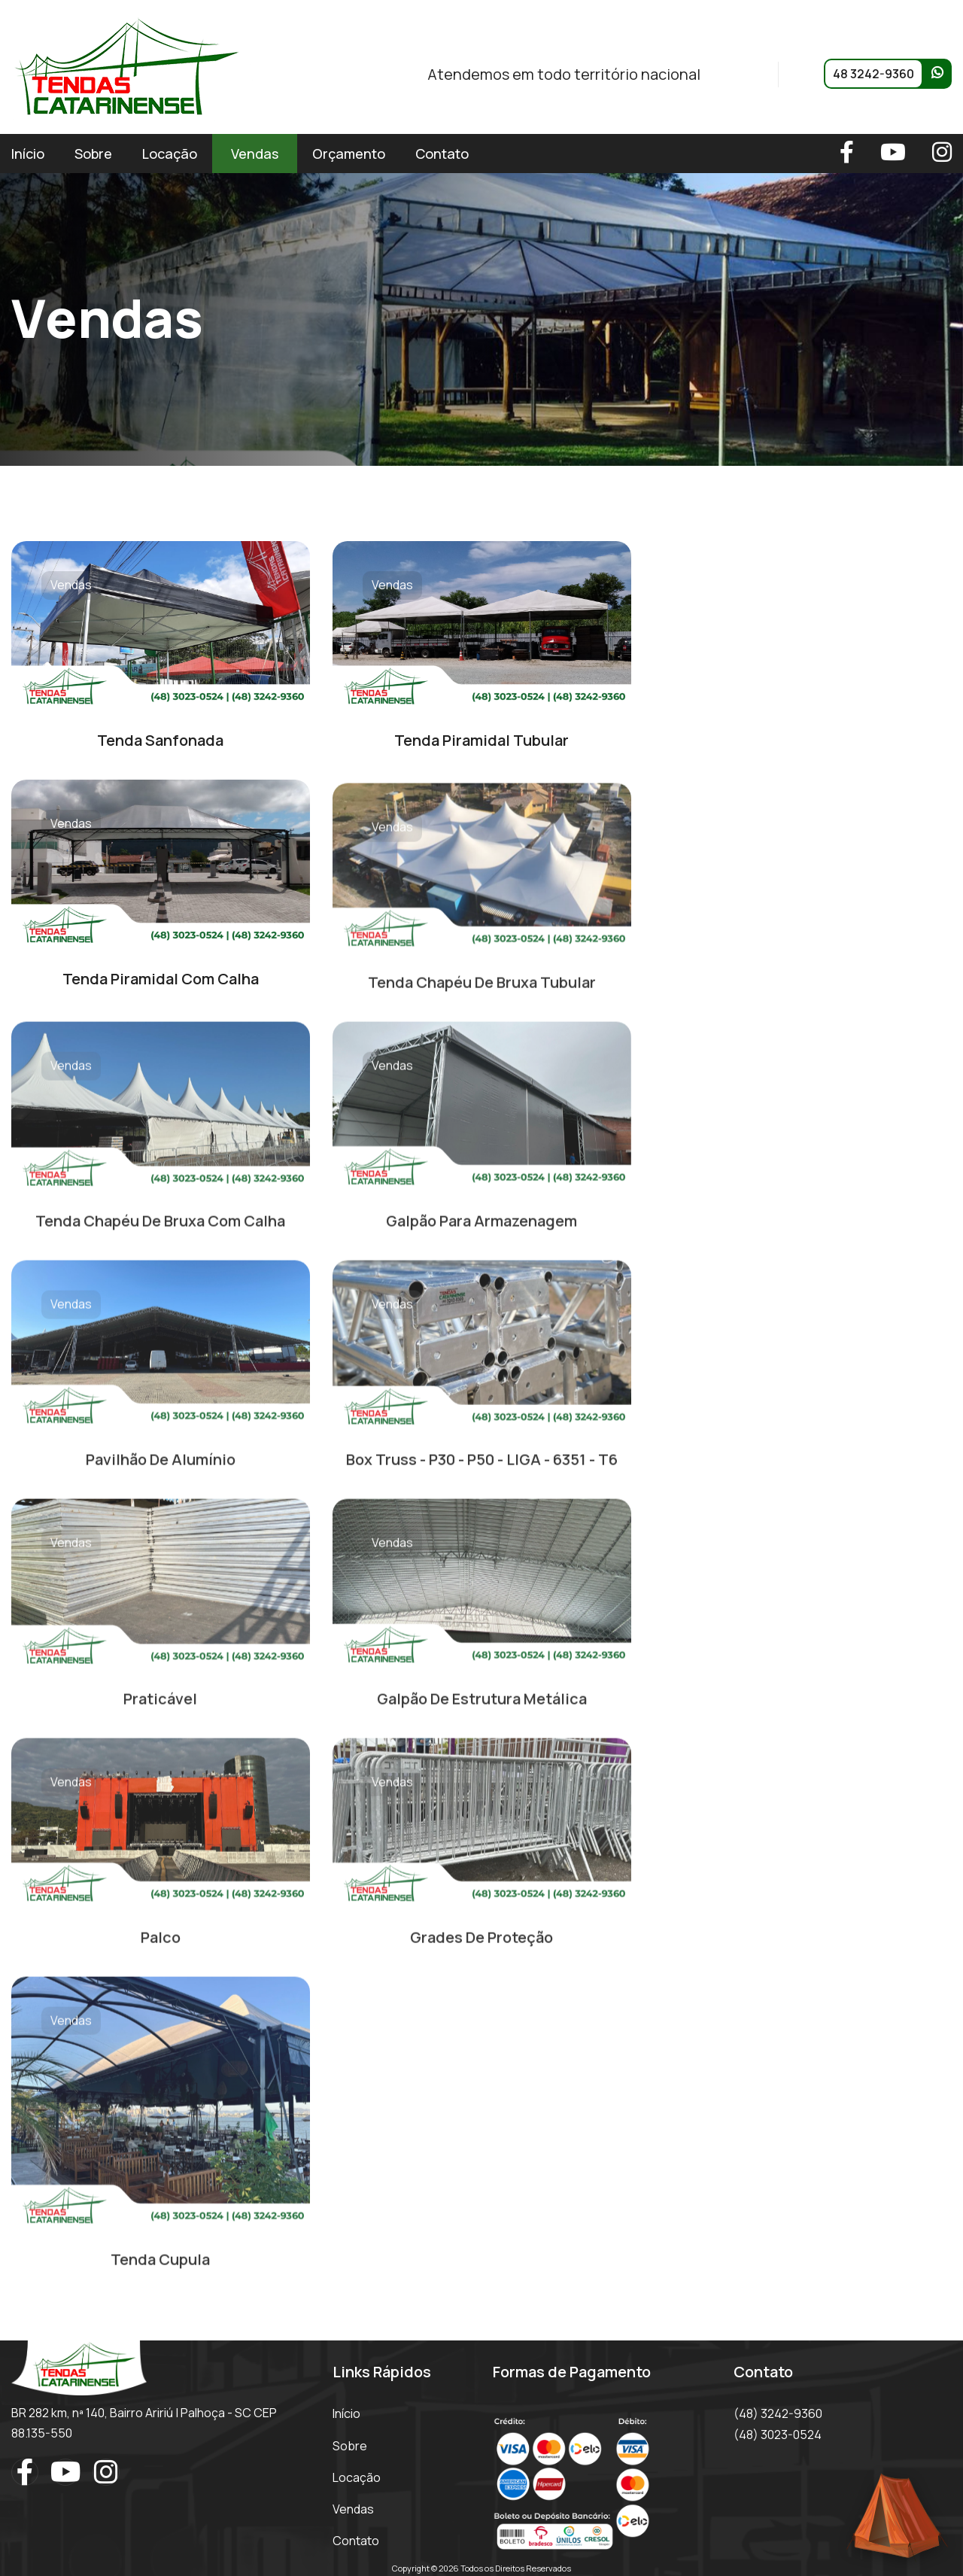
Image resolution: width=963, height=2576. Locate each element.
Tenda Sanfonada (160, 740)
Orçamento (348, 153)
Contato (442, 153)
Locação (169, 153)
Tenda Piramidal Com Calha (160, 979)
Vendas (254, 153)
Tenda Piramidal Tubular (481, 740)
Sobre (93, 153)
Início (27, 153)
